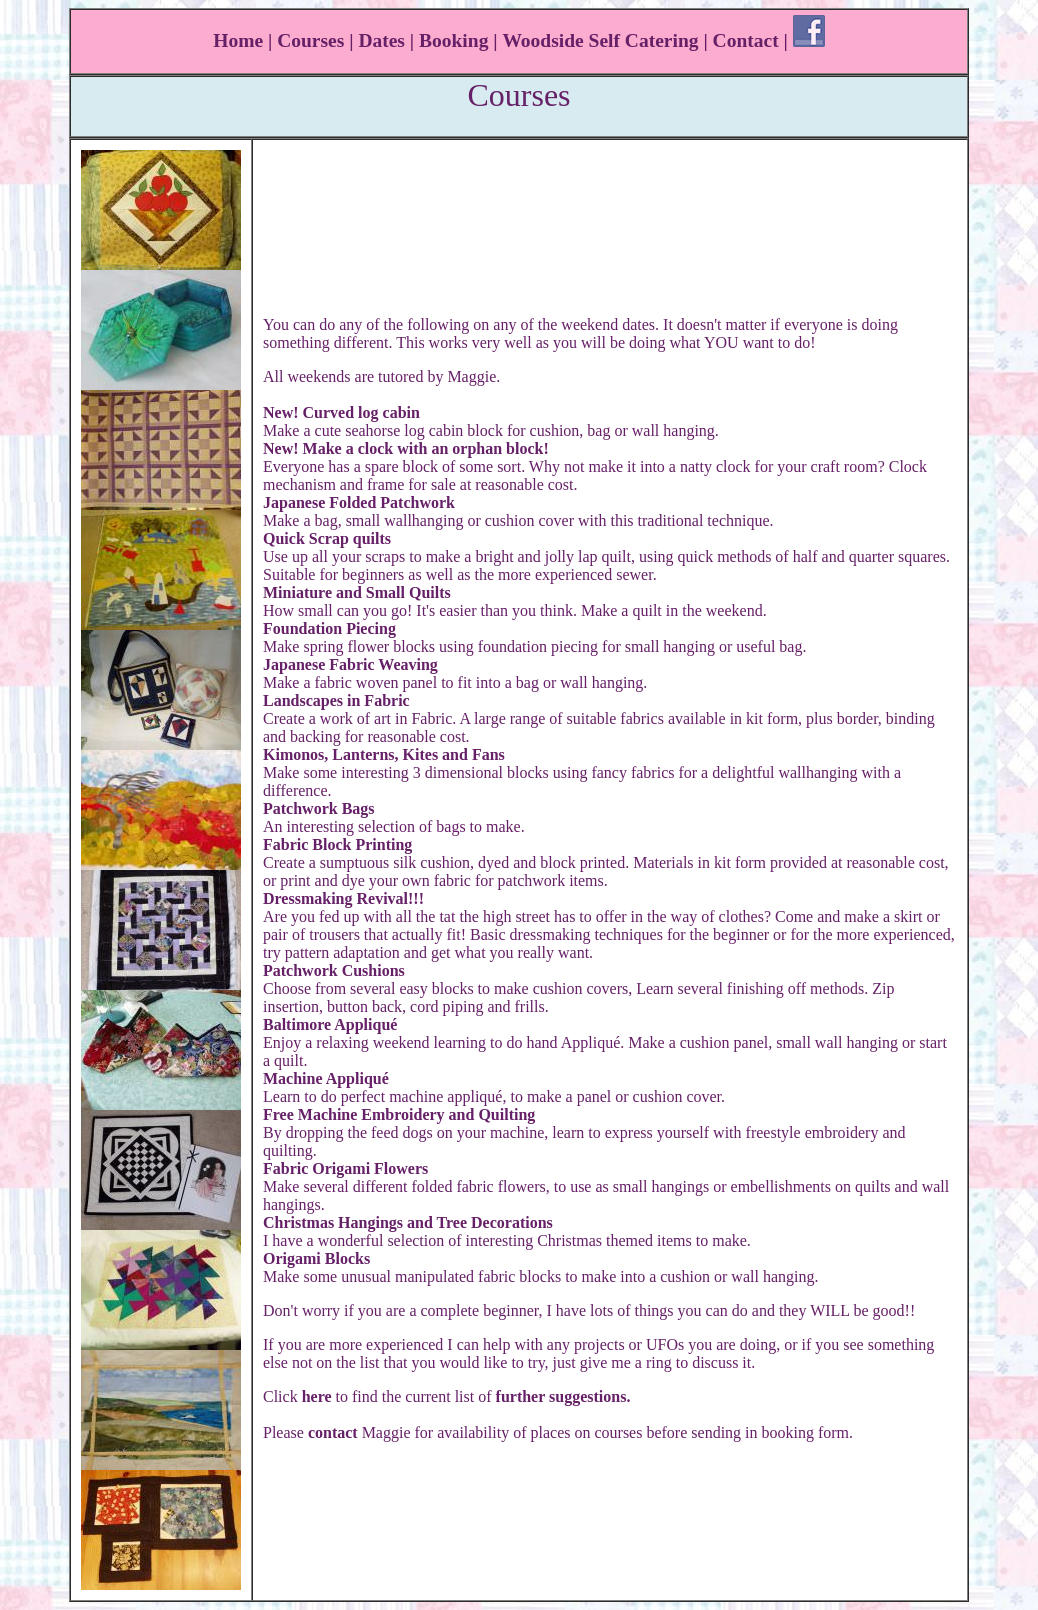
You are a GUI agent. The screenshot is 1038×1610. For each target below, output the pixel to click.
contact (333, 1432)
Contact (746, 40)
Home (238, 40)
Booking (453, 40)
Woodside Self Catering (600, 40)
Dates (381, 40)
